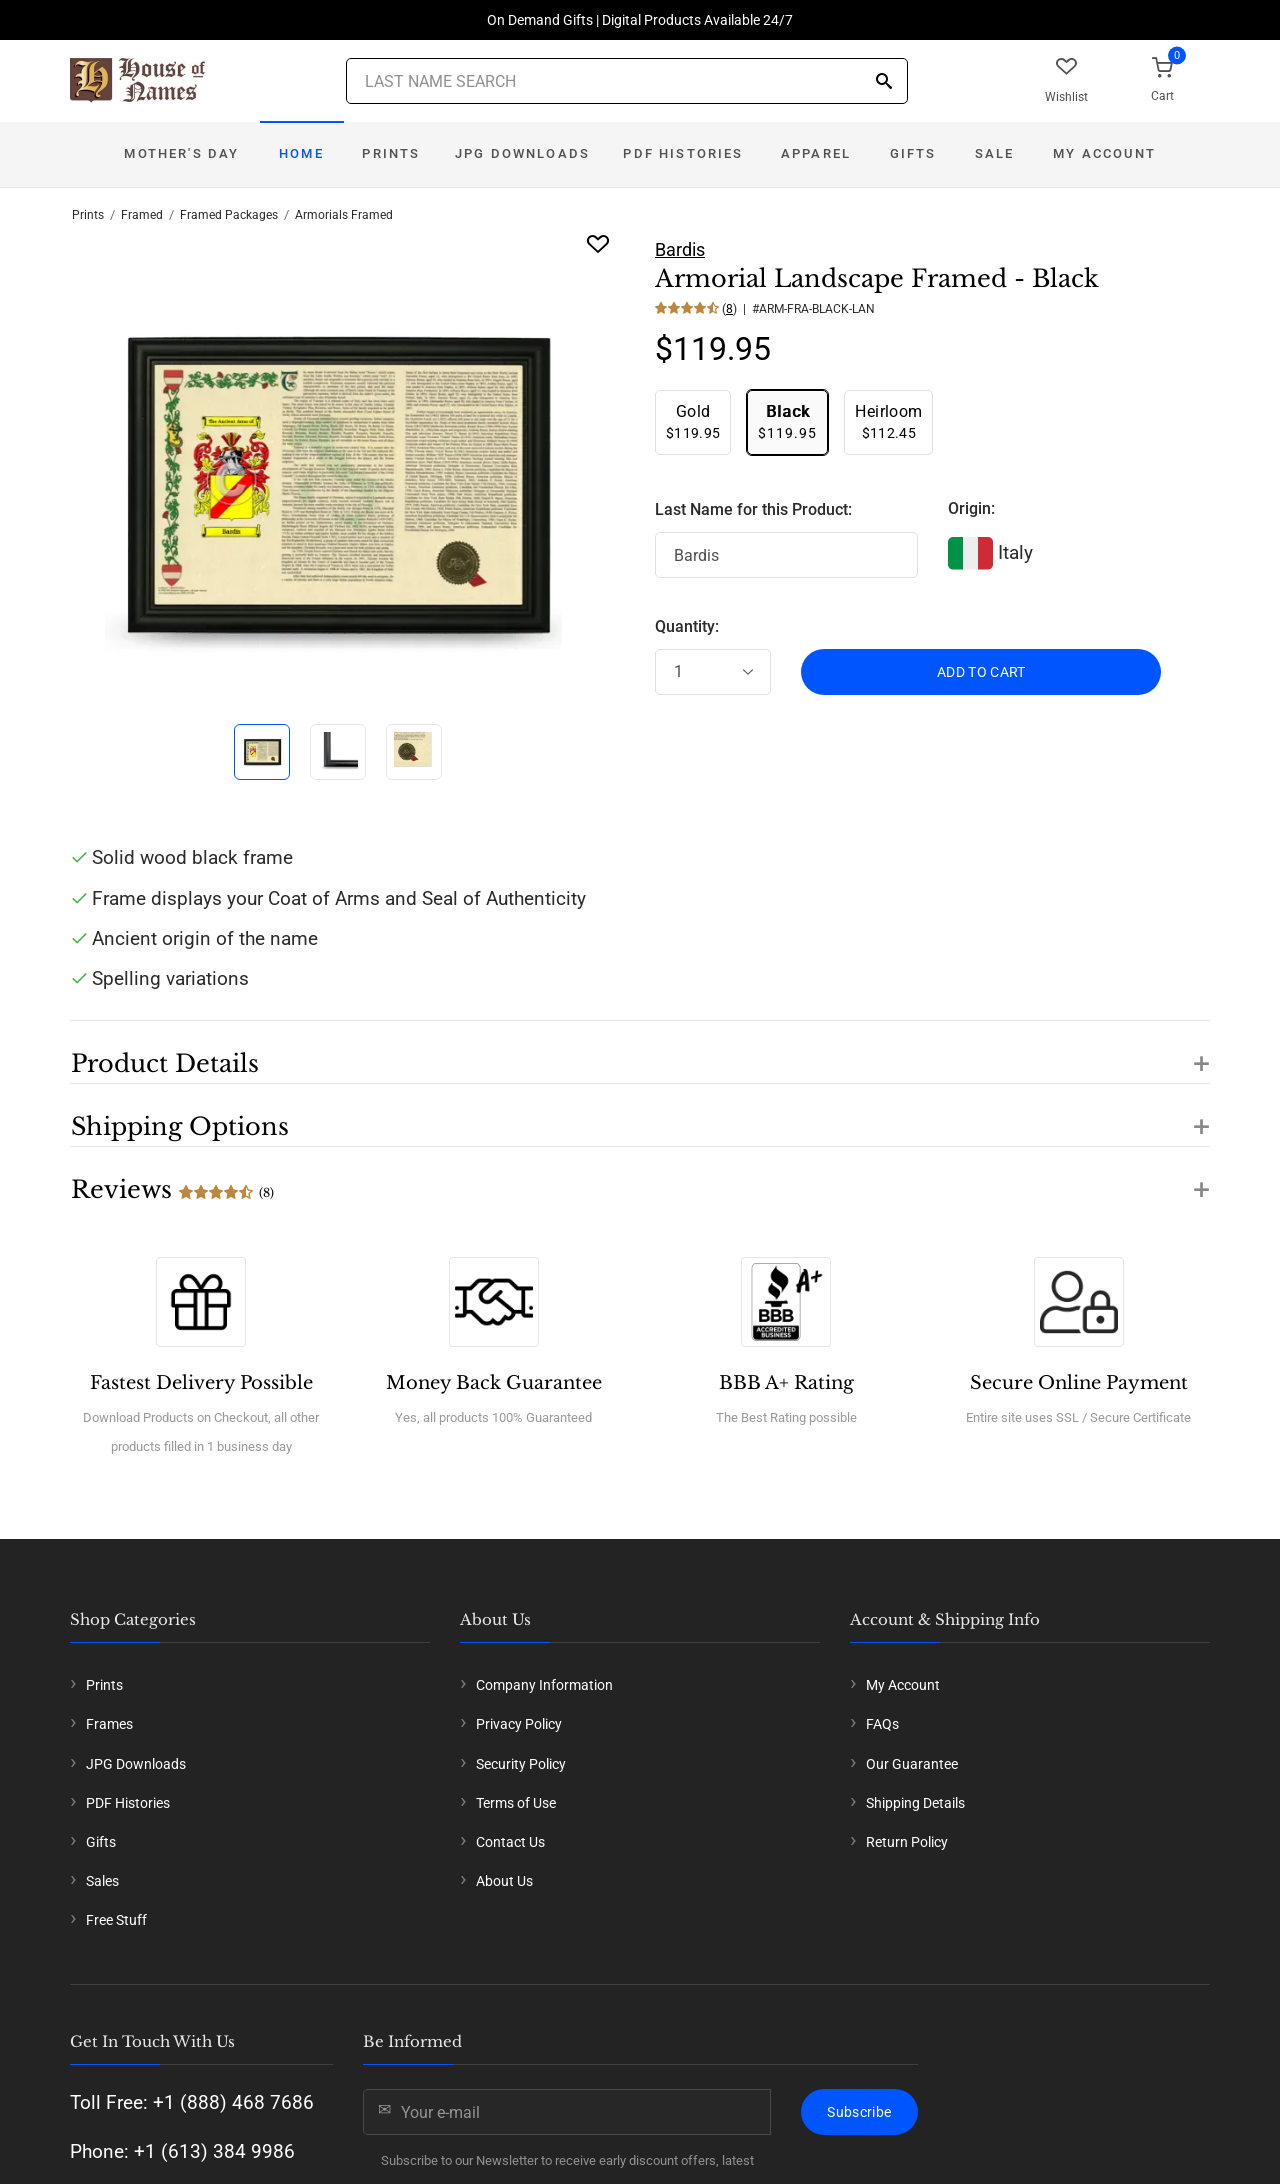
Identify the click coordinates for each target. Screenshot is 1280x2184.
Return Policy (907, 1842)
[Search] (884, 82)
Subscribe (859, 2112)
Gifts (913, 153)
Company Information (544, 1685)
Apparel (816, 153)
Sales (102, 1881)
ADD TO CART (981, 672)
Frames (109, 1724)
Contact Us (510, 1842)
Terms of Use (516, 1803)
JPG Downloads (522, 153)
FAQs (882, 1724)
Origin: (971, 508)
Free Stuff (116, 1920)
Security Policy (521, 1764)
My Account (1104, 153)
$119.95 (693, 421)
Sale (995, 153)
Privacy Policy (519, 1724)
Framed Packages (229, 215)
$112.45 (888, 421)
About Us (504, 1881)
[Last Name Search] (627, 81)
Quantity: (687, 626)
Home (301, 153)
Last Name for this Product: (753, 509)
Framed (142, 215)
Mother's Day (181, 153)
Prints (391, 153)
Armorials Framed (344, 215)
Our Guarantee (912, 1764)
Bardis (680, 249)
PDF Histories (683, 153)
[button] (640, 1052)
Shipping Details (915, 1803)
